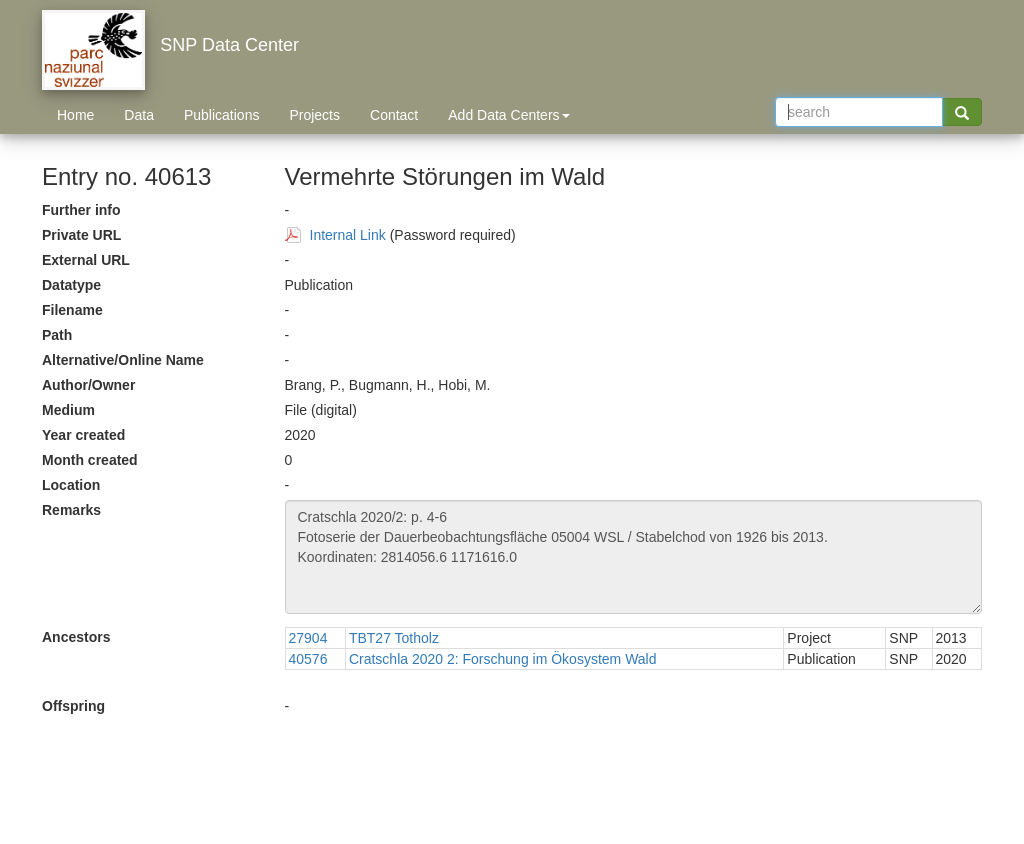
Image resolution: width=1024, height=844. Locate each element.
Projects (314, 115)
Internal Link (348, 235)
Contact (394, 115)
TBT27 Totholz (394, 638)
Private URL (81, 235)
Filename (72, 310)
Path (57, 335)
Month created (90, 460)
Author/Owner (88, 385)
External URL (86, 260)
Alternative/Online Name (123, 360)
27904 (308, 638)
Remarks (71, 510)
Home (75, 115)
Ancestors (76, 637)
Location (71, 485)
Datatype (71, 285)
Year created (83, 435)
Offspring (73, 706)
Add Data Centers (508, 115)
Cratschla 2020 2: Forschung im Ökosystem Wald (503, 659)
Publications (222, 115)
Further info (81, 210)
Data (139, 115)
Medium (68, 410)
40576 (308, 659)
